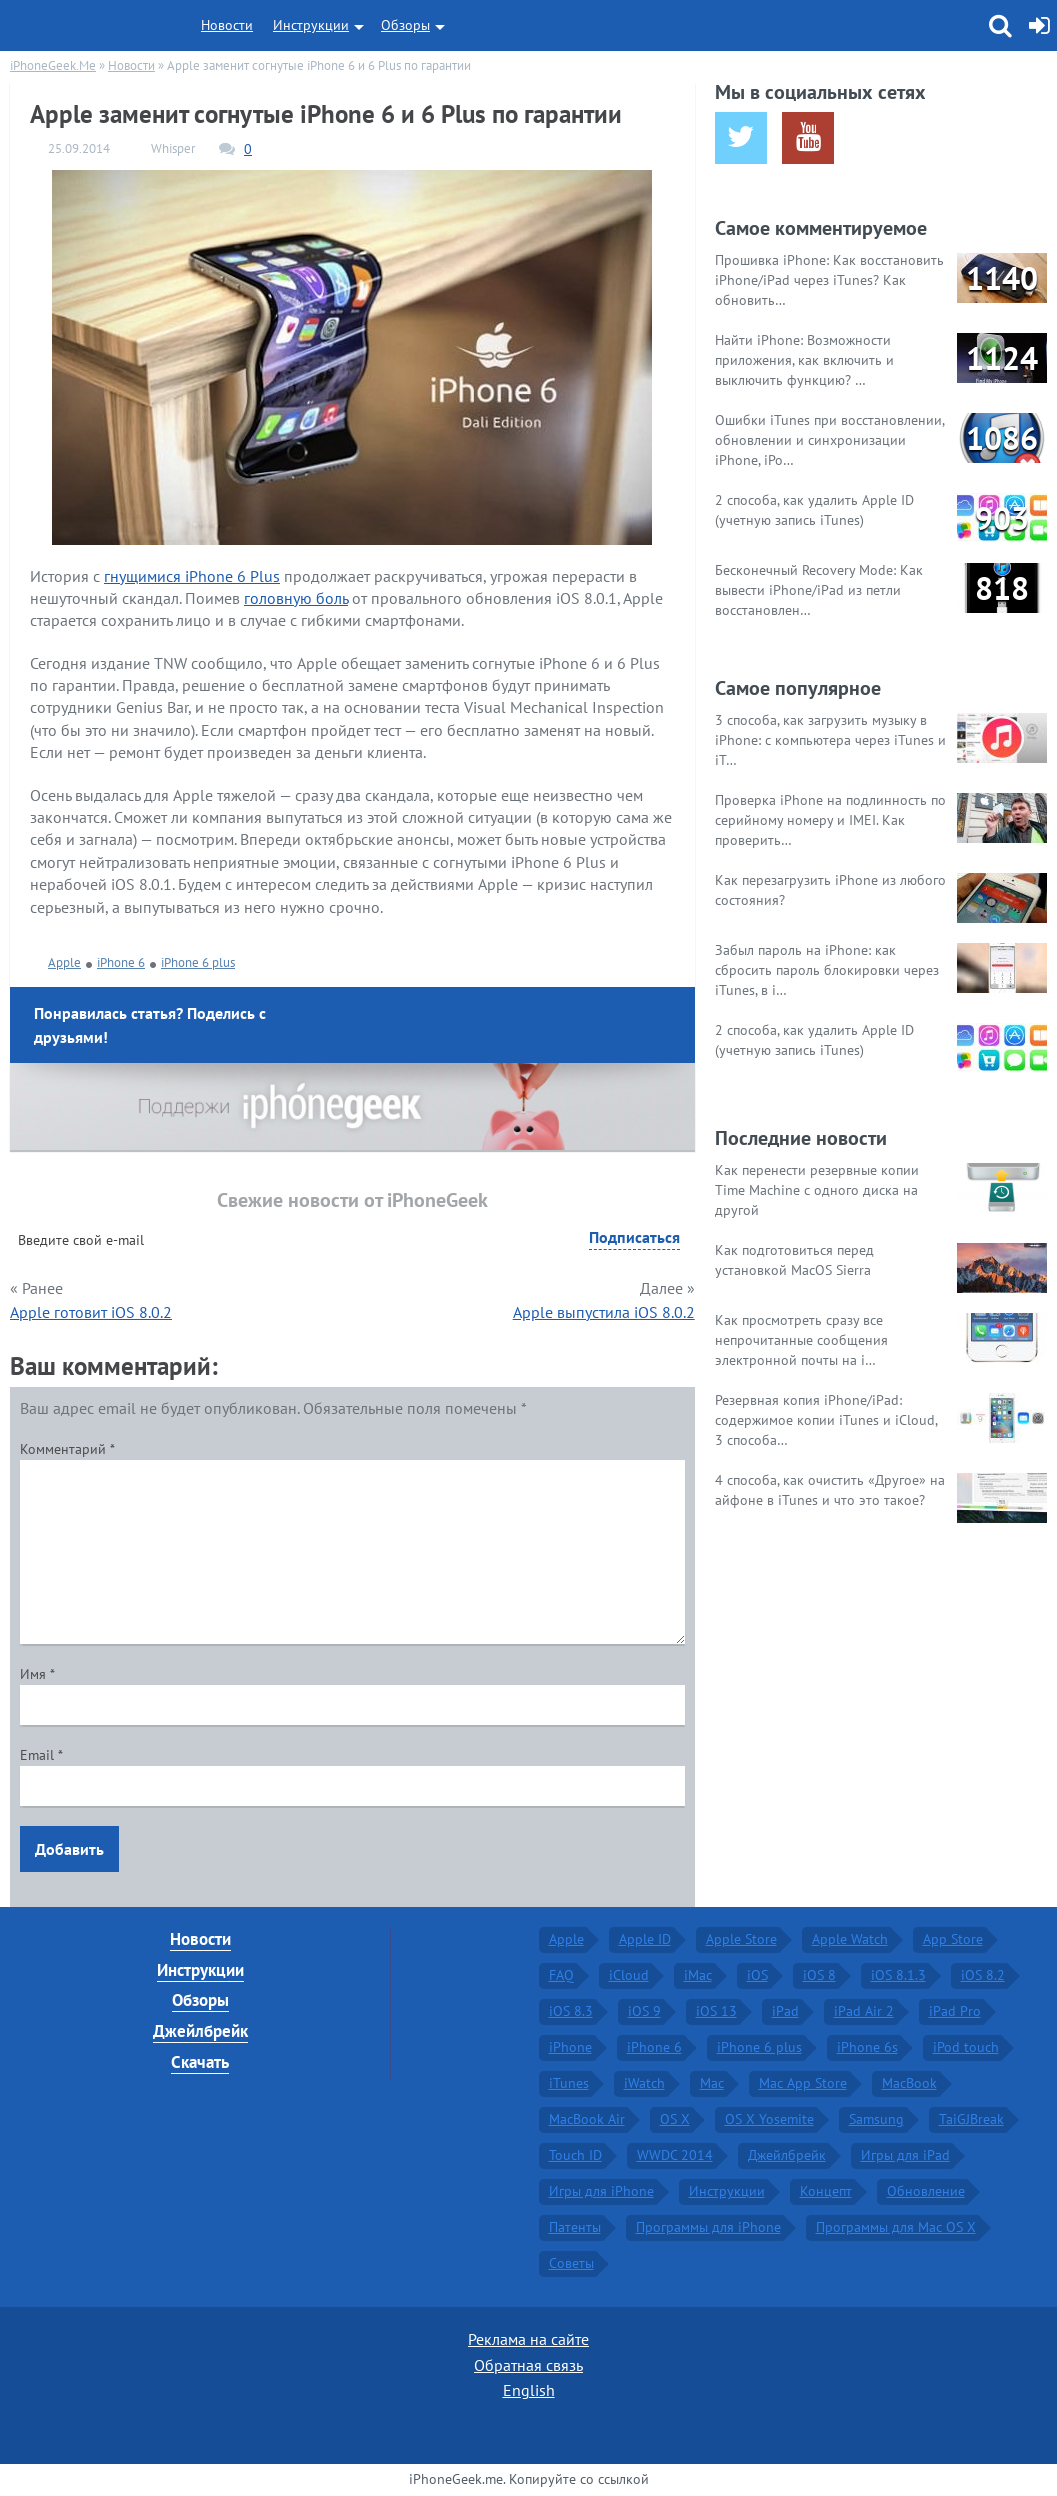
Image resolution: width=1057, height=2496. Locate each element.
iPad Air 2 (864, 2011)
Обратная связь (528, 2365)
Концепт (826, 2191)
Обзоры (405, 25)
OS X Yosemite (769, 2119)
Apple (64, 962)
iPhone (570, 2047)
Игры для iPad (905, 2155)
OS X (675, 2119)
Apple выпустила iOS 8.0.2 (604, 1312)
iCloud (629, 1975)
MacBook (909, 2083)
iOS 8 (819, 1975)
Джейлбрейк (200, 2031)
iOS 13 (716, 2011)
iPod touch (966, 2047)
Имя (37, 1674)
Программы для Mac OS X (896, 2227)
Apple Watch (850, 1939)
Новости (227, 25)
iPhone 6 (121, 962)
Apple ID (645, 1939)
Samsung (876, 2119)
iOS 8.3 (571, 2011)
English (529, 2390)
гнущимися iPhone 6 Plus (192, 576)
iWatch (644, 2083)
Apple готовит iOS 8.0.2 (91, 1312)
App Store (953, 1939)
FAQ (561, 1975)
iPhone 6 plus (198, 962)
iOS (757, 1975)
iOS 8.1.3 (898, 1975)
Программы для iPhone (708, 2227)
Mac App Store (803, 2083)
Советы (571, 2263)
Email (41, 1755)
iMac (698, 1975)
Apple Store (741, 1939)
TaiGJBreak (971, 2119)
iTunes (569, 2083)
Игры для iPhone (601, 2191)
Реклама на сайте (528, 2339)
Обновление (926, 2191)
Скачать (200, 2062)
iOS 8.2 (983, 1975)
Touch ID (575, 2155)
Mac (712, 2083)
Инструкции (311, 25)
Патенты (575, 2227)
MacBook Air (587, 2119)
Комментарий (67, 1449)
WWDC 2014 (675, 2155)
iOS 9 (644, 2011)
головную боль (296, 598)
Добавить (69, 1849)
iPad (785, 2011)
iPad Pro (955, 2011)
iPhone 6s (867, 2047)
